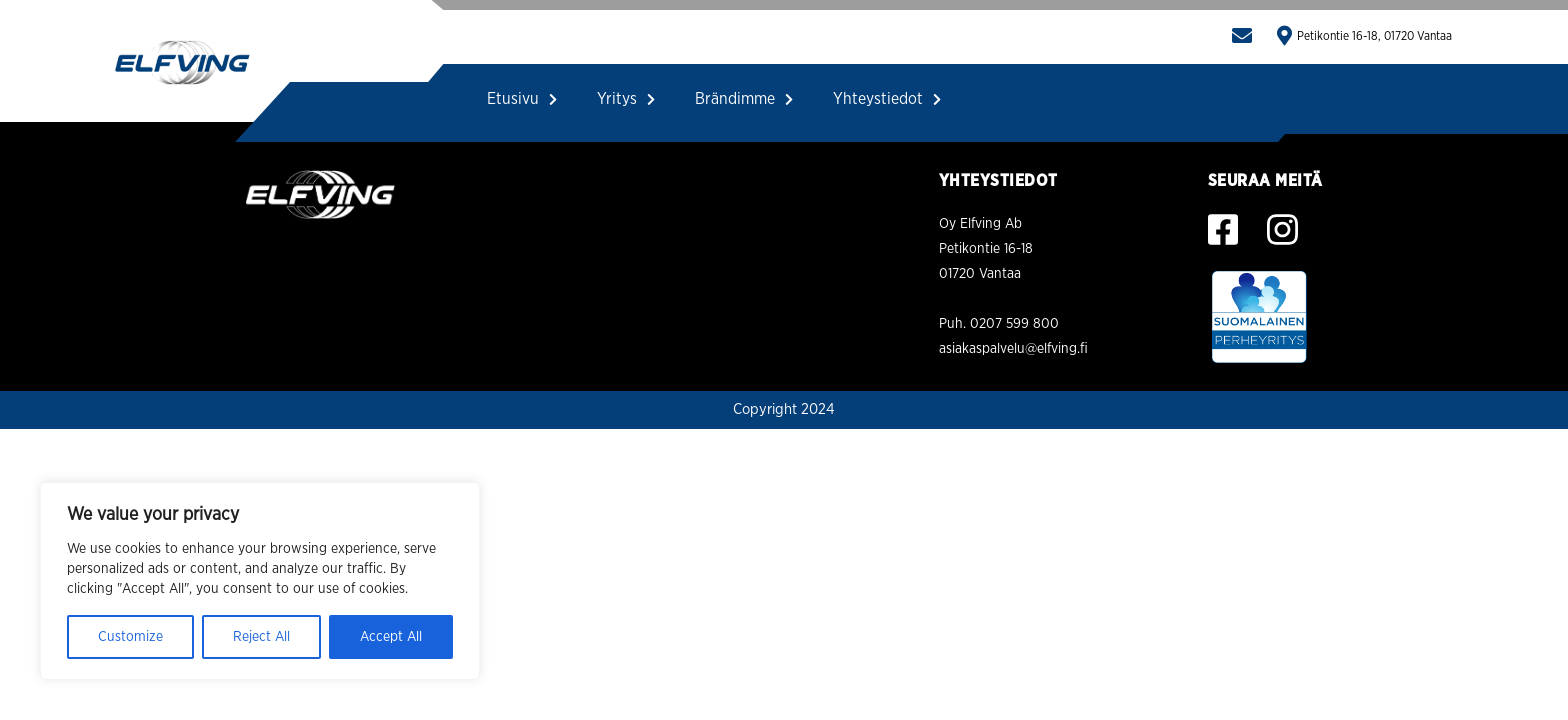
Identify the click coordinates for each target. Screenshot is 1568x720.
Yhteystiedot (887, 99)
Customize (130, 637)
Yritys (626, 99)
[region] (260, 581)
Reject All (261, 637)
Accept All (391, 637)
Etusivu (522, 99)
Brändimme (744, 99)
